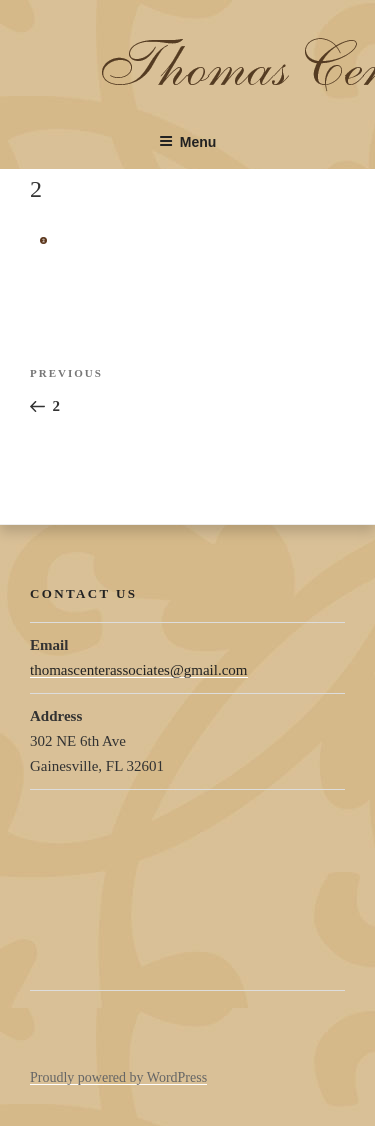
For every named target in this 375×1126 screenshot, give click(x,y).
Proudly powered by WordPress (118, 1077)
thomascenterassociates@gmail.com (139, 670)
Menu (188, 142)
